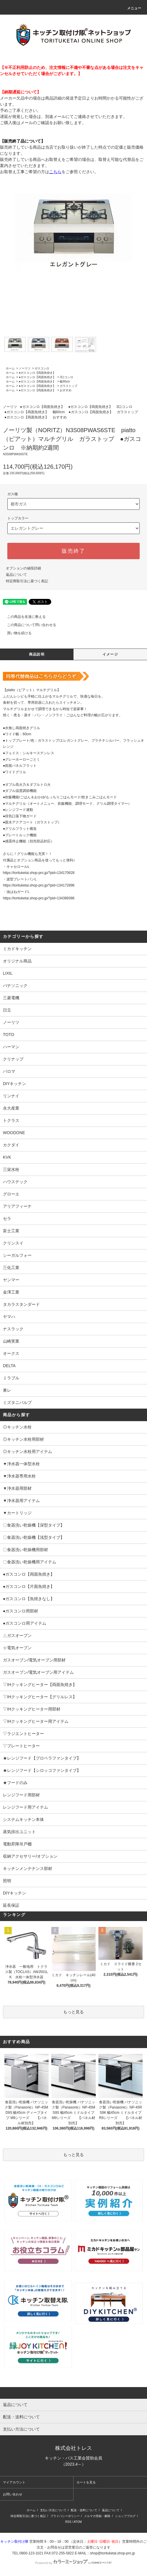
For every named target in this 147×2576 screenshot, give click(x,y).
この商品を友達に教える (23, 617)
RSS (68, 2521)
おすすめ (65, 390)
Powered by (73, 2563)
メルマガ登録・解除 (97, 2516)
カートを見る (86, 2482)
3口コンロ (66, 377)
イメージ (110, 654)
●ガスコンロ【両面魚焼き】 (37, 372)
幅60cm (65, 381)
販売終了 (73, 551)
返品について (16, 575)
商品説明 (37, 654)
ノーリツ (24, 368)
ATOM (78, 2521)
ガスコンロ (42, 368)
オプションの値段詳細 (23, 568)
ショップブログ (125, 2516)
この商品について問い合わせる (28, 625)
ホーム (10, 368)
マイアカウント (14, 2482)
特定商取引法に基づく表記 (27, 581)
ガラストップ (68, 385)
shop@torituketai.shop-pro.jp (112, 2553)
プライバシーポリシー (65, 2516)
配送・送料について (84, 2510)
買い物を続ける (16, 633)
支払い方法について (53, 2510)
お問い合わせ (12, 2494)
